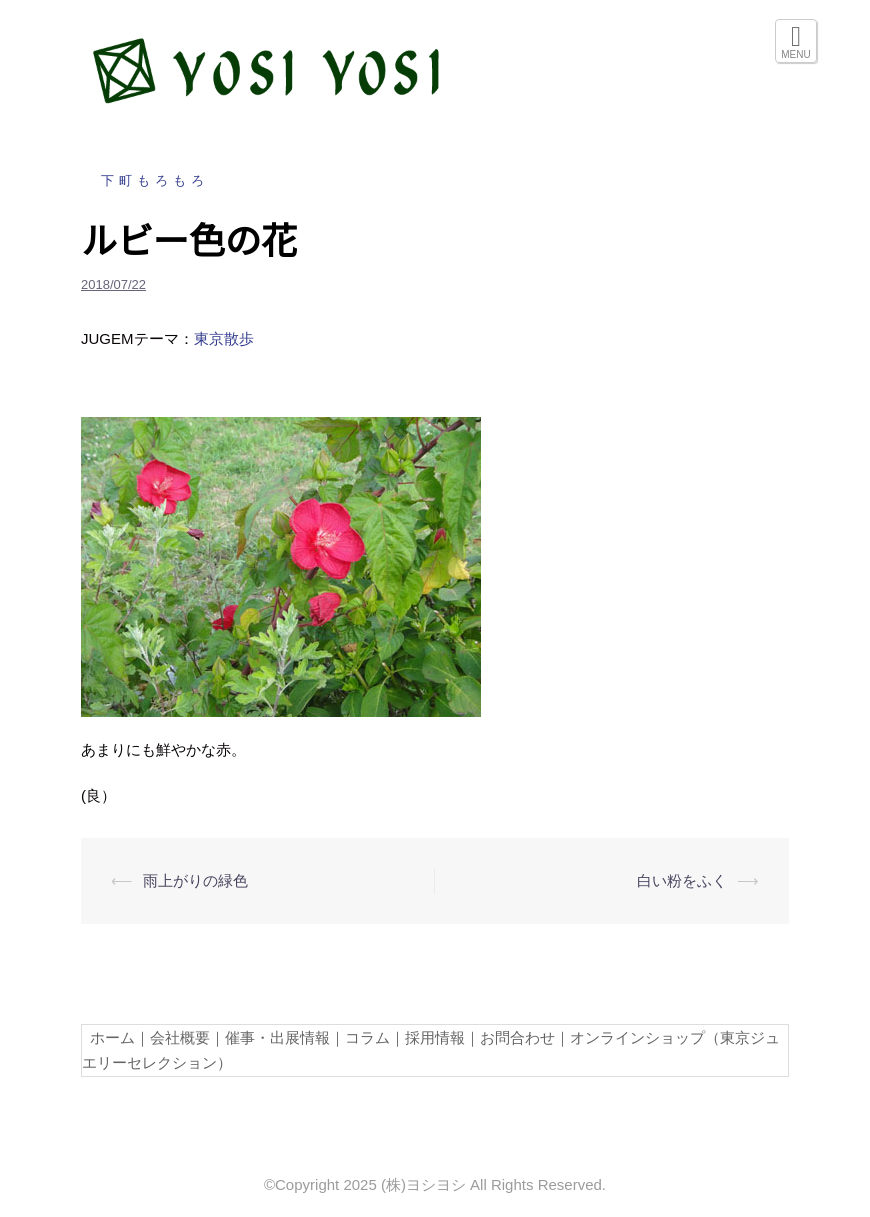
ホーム (108, 1037)
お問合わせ (517, 1037)
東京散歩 (224, 338)
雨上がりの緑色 (195, 880)
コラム (367, 1037)
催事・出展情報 (277, 1037)
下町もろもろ (155, 180)
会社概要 (180, 1037)
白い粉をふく (682, 880)
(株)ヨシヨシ (423, 1184)
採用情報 (435, 1037)
